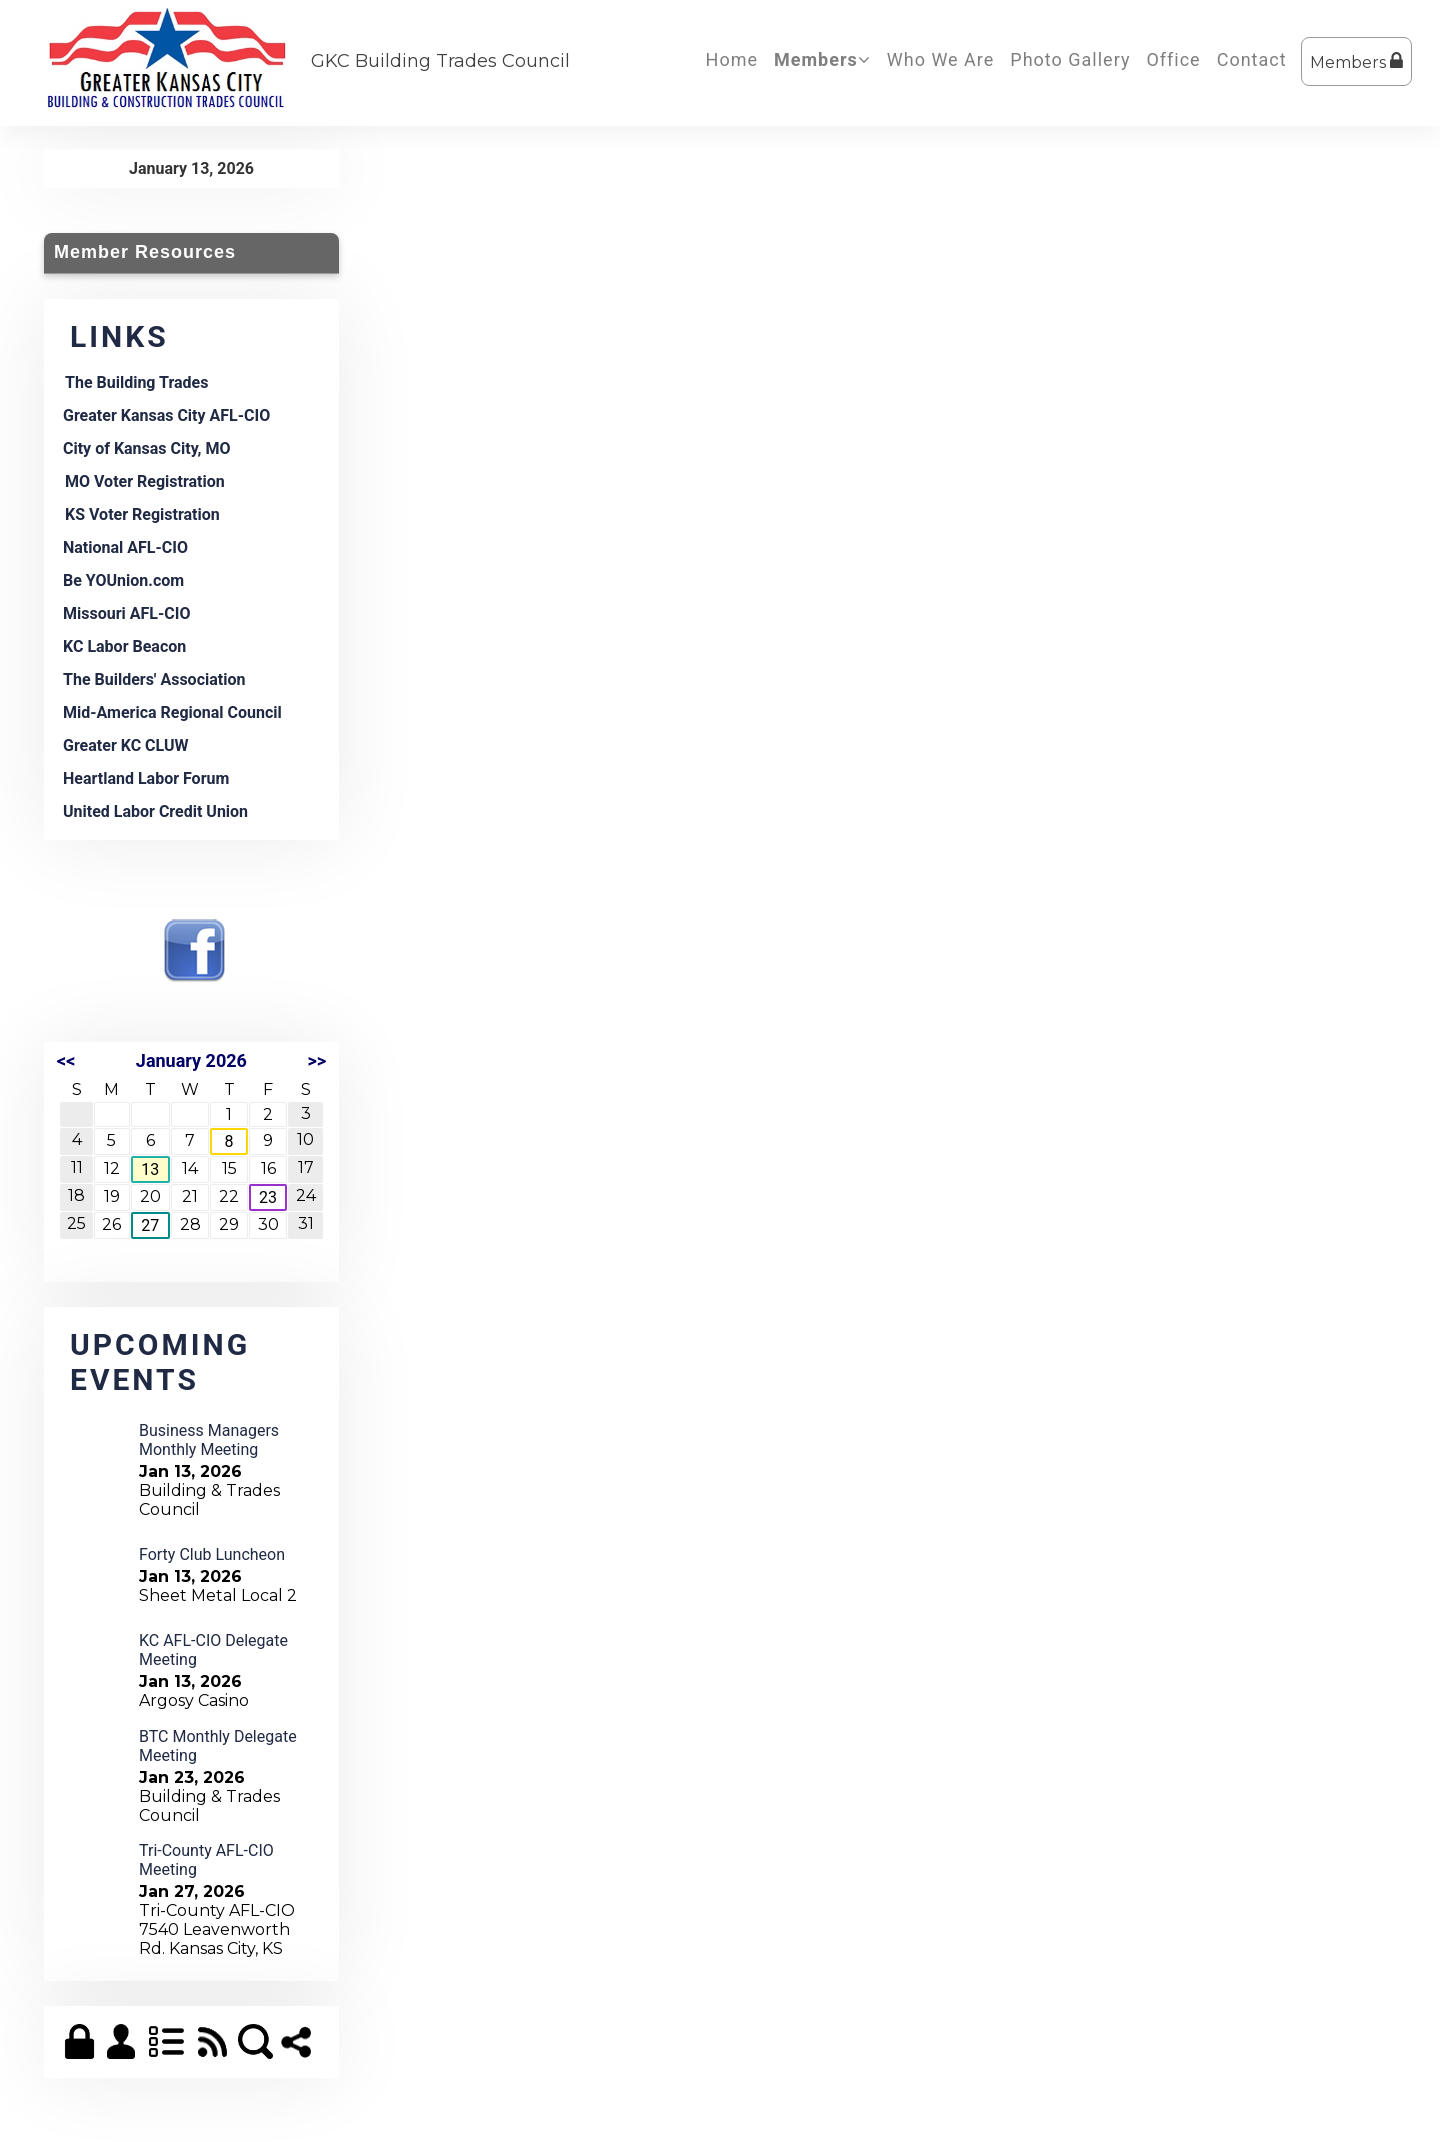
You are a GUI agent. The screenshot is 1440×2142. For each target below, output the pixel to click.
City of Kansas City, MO (147, 448)
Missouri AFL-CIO (126, 613)
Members (1356, 61)
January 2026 (191, 1060)
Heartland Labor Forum (146, 778)
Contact (1252, 59)
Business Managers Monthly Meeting (209, 1440)
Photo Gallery (1070, 59)
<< (66, 1060)
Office (1173, 59)
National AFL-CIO (125, 547)
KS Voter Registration (142, 514)
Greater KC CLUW (126, 745)
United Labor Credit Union (155, 811)
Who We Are (941, 59)
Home (732, 59)
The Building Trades (136, 382)
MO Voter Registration (145, 481)
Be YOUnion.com (123, 580)
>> (316, 1060)
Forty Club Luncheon (212, 1554)
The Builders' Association (154, 679)
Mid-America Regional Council (172, 712)
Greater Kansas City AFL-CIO (166, 415)
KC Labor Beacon (124, 646)
